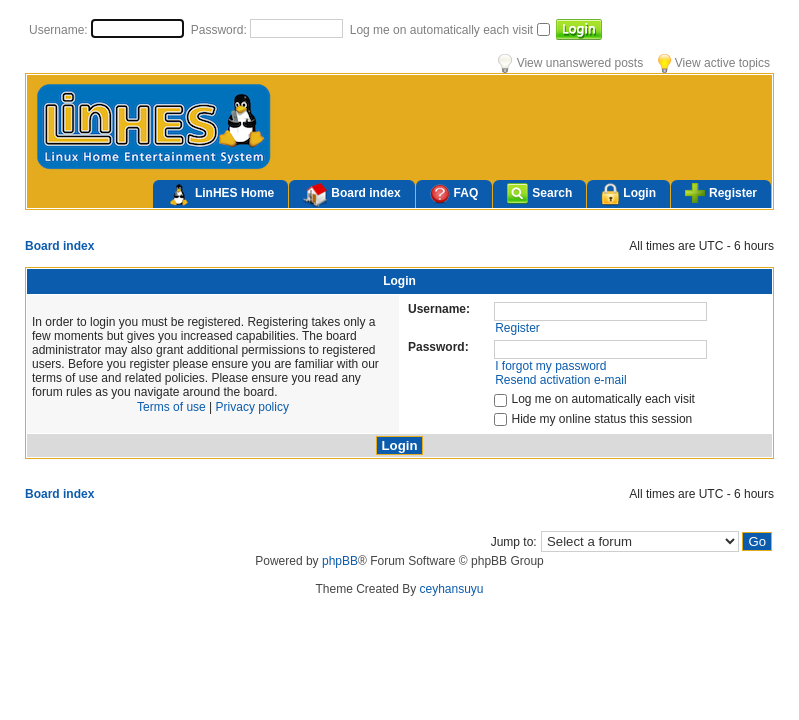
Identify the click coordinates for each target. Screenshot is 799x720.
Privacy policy (252, 407)
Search (539, 193)
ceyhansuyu (452, 589)
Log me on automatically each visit (443, 30)
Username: (60, 30)
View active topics (714, 63)
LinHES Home (220, 195)
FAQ (454, 193)
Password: (220, 30)
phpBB (340, 561)
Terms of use (171, 407)
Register (721, 193)
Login (628, 194)
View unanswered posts (570, 63)
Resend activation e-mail (560, 380)
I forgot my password (550, 366)
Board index (351, 195)
